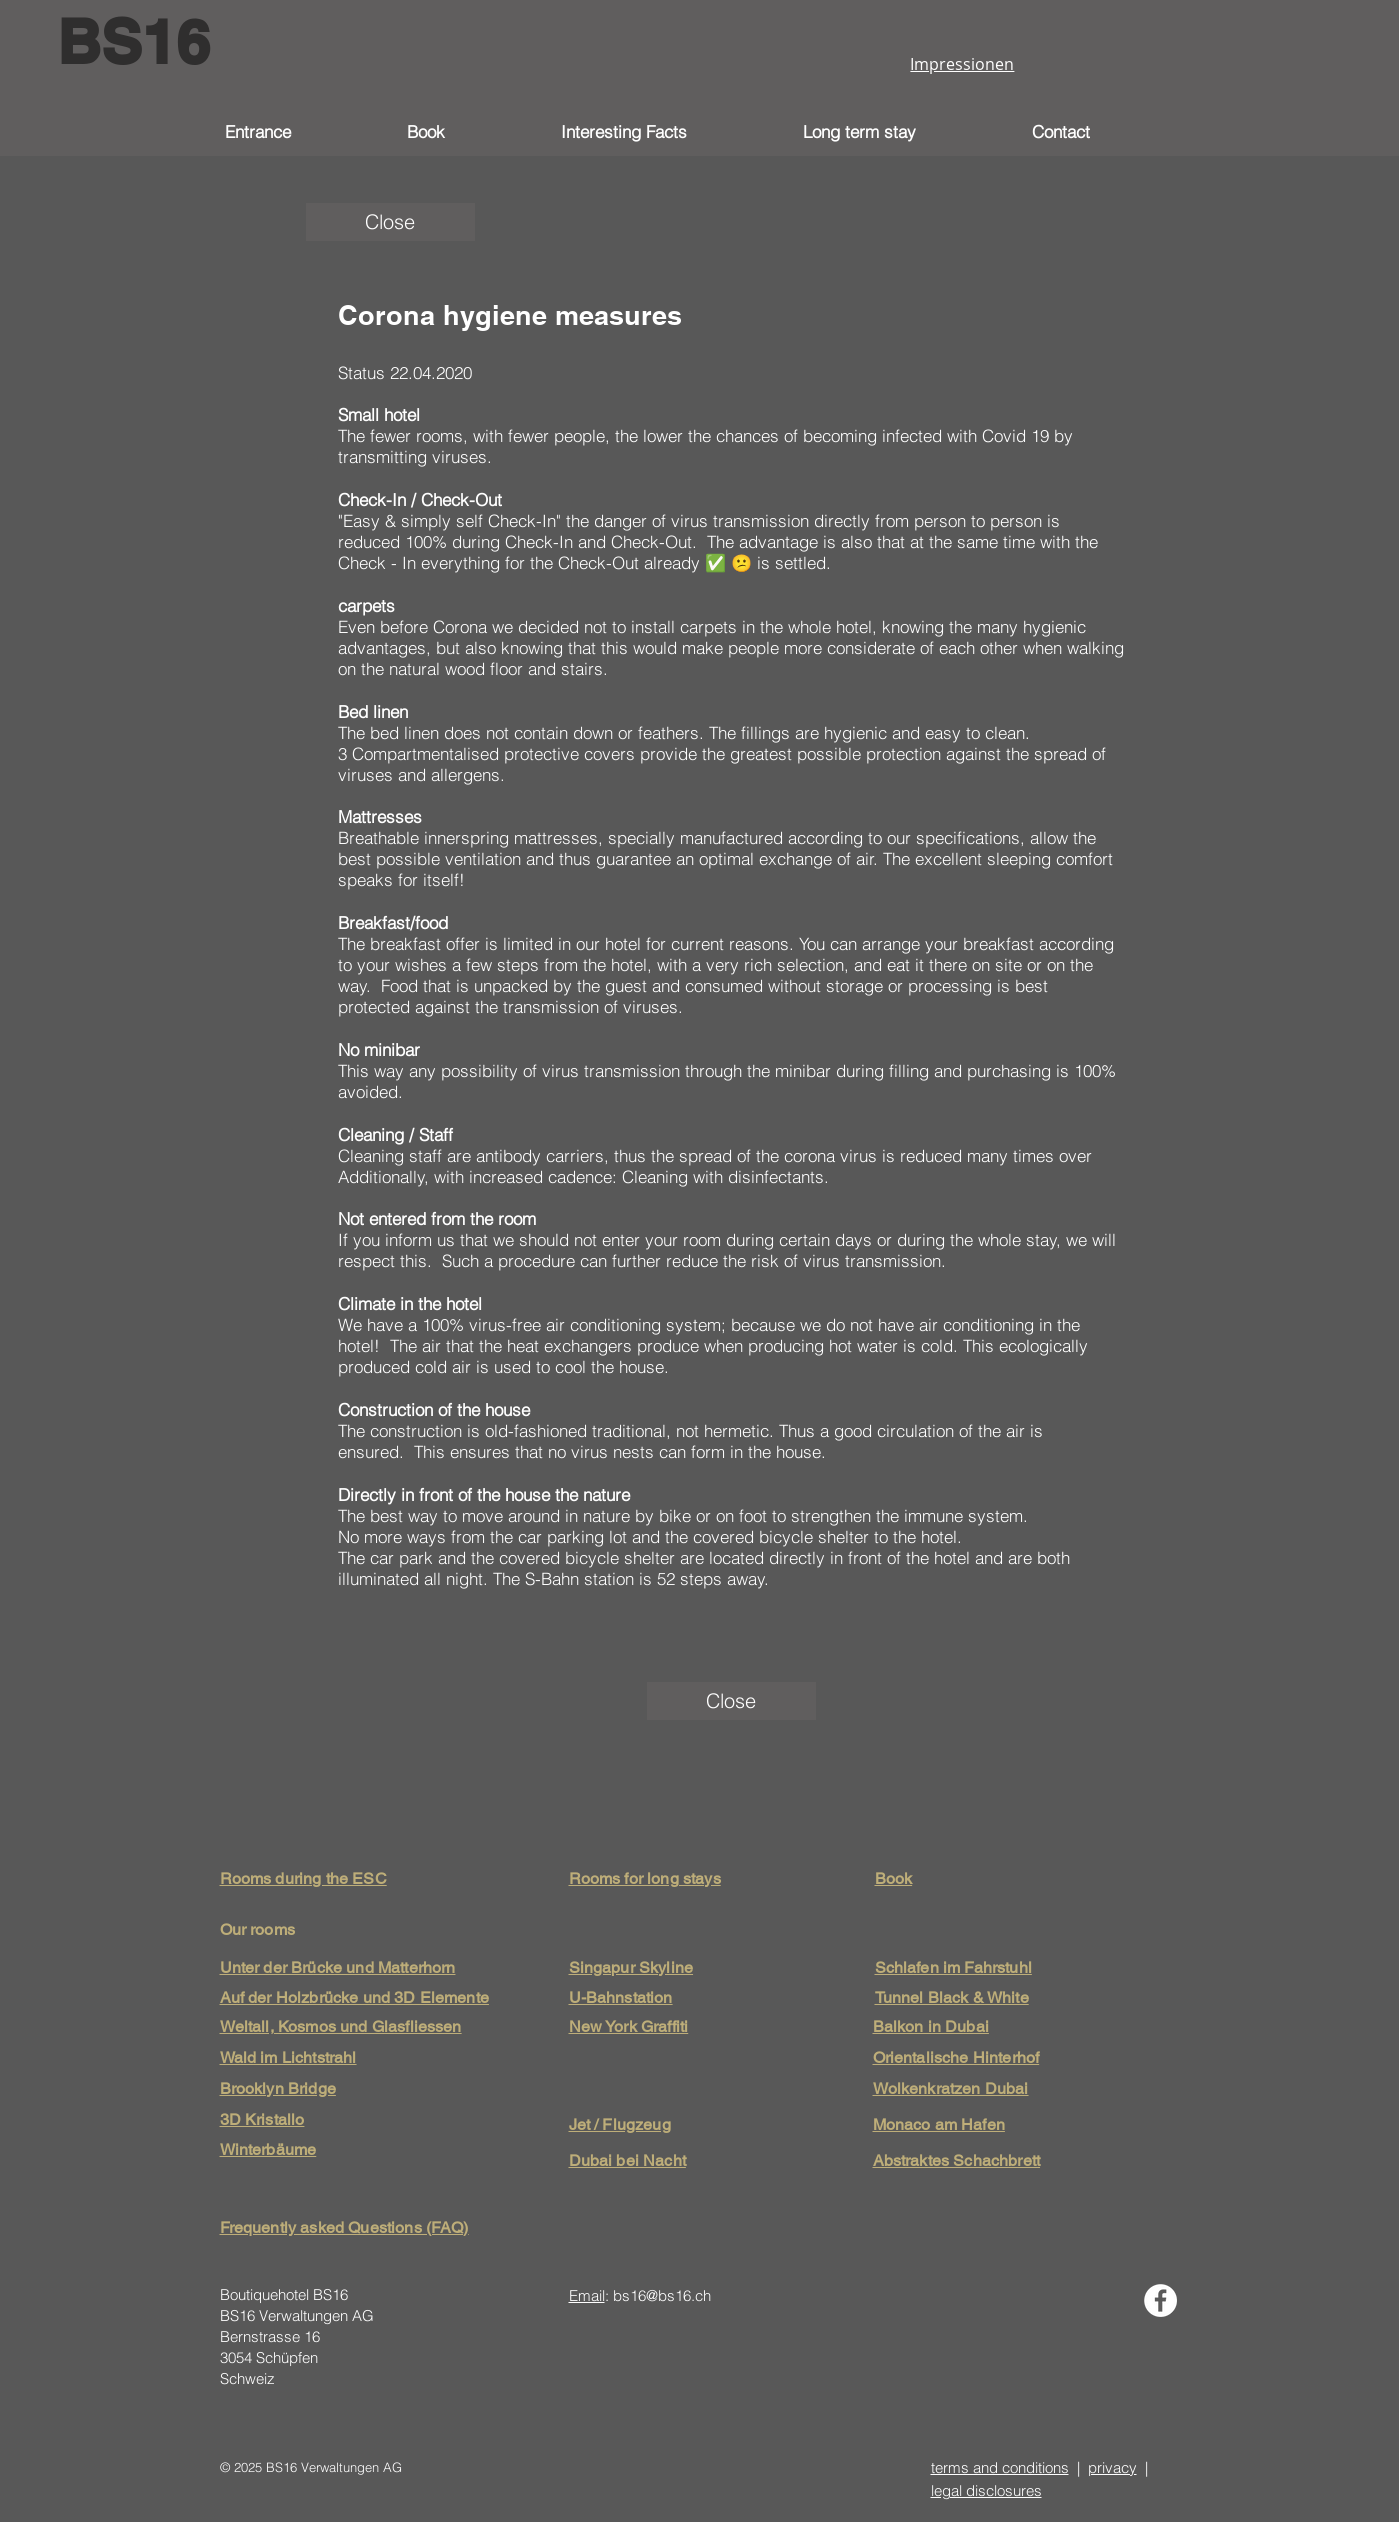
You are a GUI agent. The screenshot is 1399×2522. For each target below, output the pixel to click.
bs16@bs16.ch (662, 2295)
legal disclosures (986, 2490)
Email (587, 2295)
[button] (667, 132)
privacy (1112, 2467)
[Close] (390, 222)
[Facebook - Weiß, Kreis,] (1160, 2300)
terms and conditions (1000, 2467)
